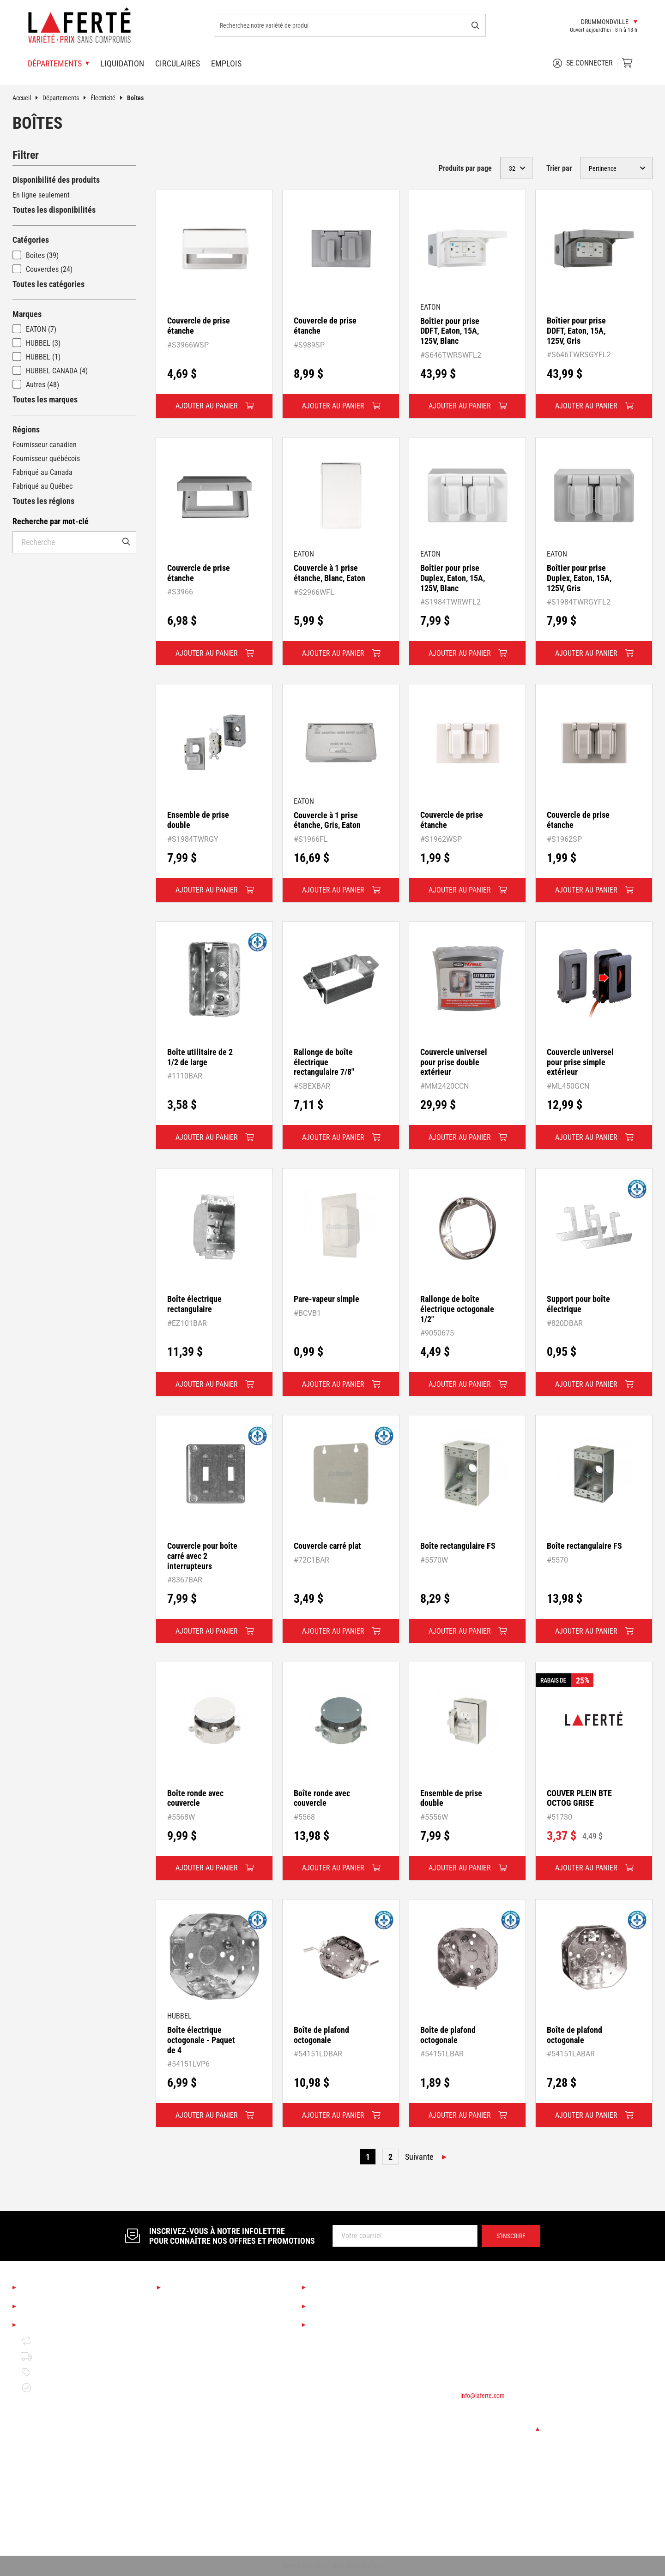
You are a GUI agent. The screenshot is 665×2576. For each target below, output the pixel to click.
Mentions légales (52, 2324)
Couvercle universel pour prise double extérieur (453, 1062)
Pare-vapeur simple (326, 1299)
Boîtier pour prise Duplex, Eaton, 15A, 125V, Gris (579, 578)
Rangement (182, 2523)
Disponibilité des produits (56, 180)
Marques (27, 314)
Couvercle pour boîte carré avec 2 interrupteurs (202, 1555)
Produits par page (465, 168)
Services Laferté (341, 2288)
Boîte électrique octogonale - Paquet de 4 (201, 2040)
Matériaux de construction (204, 2444)
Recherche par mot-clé (50, 521)
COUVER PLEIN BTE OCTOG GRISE (579, 1798)
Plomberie (180, 2491)
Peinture (178, 2397)
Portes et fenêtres (192, 2460)
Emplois (226, 63)
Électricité (109, 98)
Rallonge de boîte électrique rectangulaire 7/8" (324, 1062)
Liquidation (122, 63)
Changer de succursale (499, 2428)
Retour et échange (56, 2341)
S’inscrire (511, 2236)
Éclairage (179, 2350)
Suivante (419, 2157)
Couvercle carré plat (327, 1546)
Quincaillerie (184, 2476)
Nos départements (199, 2288)
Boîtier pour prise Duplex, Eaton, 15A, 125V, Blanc (452, 578)
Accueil (27, 98)
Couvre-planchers (191, 2366)
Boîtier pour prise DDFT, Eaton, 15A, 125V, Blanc (449, 331)
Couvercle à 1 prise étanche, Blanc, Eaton (329, 573)
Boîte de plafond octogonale (321, 2035)
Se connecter (583, 63)
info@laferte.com (482, 2395)
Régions (26, 429)
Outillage (179, 2413)
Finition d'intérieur (192, 2382)
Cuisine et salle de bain (200, 2334)
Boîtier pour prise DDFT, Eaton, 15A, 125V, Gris (576, 330)
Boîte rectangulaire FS (458, 1546)
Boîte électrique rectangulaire (194, 1304)
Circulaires (177, 63)
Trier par (559, 168)
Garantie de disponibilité (65, 2387)
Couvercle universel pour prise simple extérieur (580, 1062)
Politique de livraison (60, 2356)
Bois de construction (195, 2429)
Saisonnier (181, 2303)
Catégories (30, 240)
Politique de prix (53, 2372)
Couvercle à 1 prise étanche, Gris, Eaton (327, 820)
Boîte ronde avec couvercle (195, 1798)
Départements (66, 98)
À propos (37, 2288)
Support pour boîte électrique (578, 1304)
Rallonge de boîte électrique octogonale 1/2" (457, 1309)
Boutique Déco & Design (201, 2319)
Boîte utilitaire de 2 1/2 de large (200, 1057)
